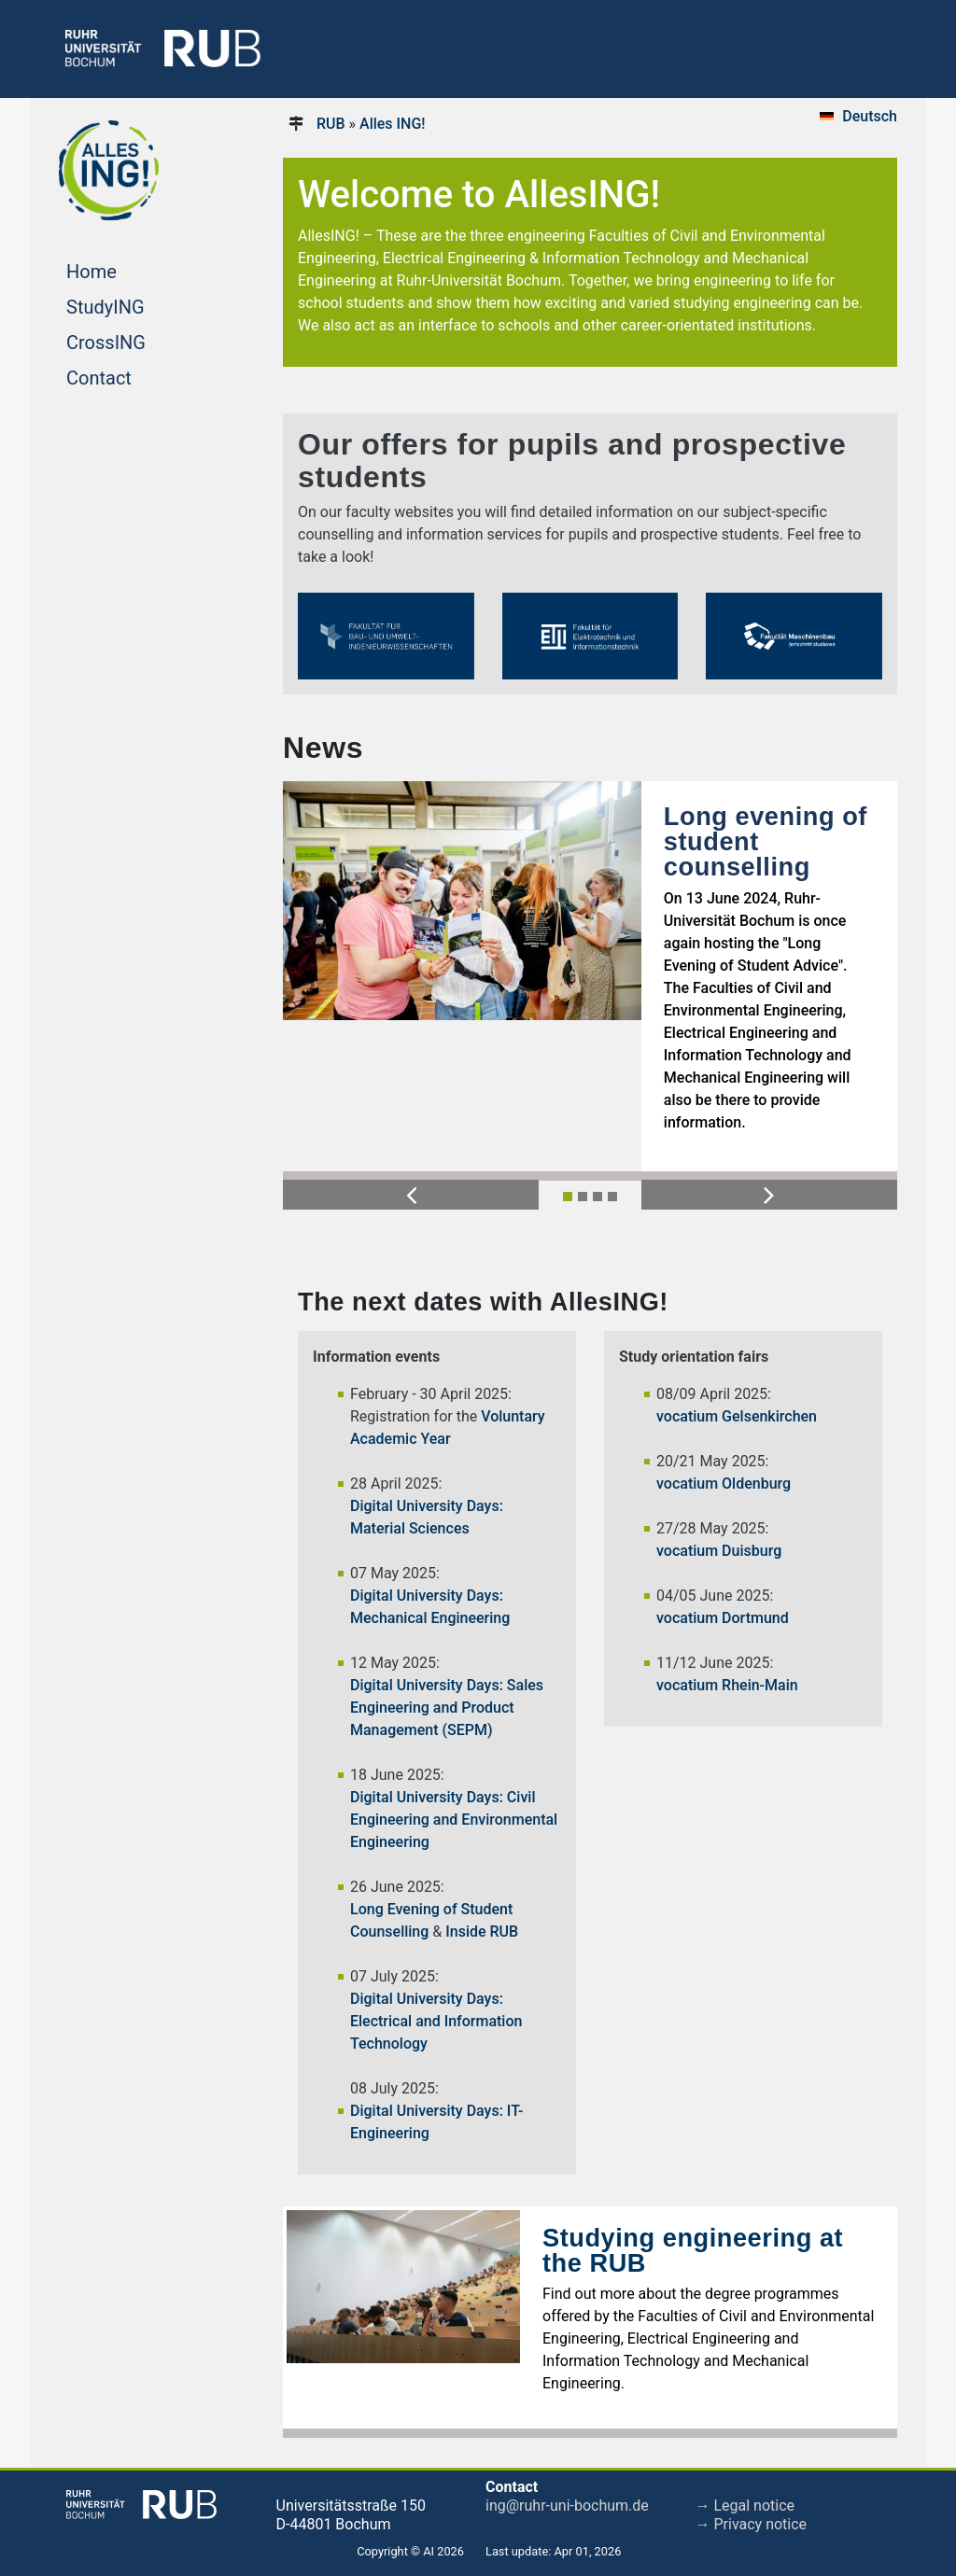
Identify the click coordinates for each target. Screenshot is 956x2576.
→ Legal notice (745, 2505)
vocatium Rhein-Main (727, 1685)
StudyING (140, 305)
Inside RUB (481, 1931)
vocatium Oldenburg (723, 1483)
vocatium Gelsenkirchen (736, 1416)
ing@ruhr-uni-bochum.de (567, 2505)
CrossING (141, 341)
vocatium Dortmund (722, 1618)
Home (127, 270)
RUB (330, 124)
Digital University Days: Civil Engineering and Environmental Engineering (453, 1819)
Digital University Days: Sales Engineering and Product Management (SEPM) (446, 1707)
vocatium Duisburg (718, 1551)
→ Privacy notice (752, 2524)
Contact (134, 376)
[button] (411, 1195)
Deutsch (869, 116)
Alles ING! (392, 124)
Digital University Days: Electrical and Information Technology (436, 2021)
